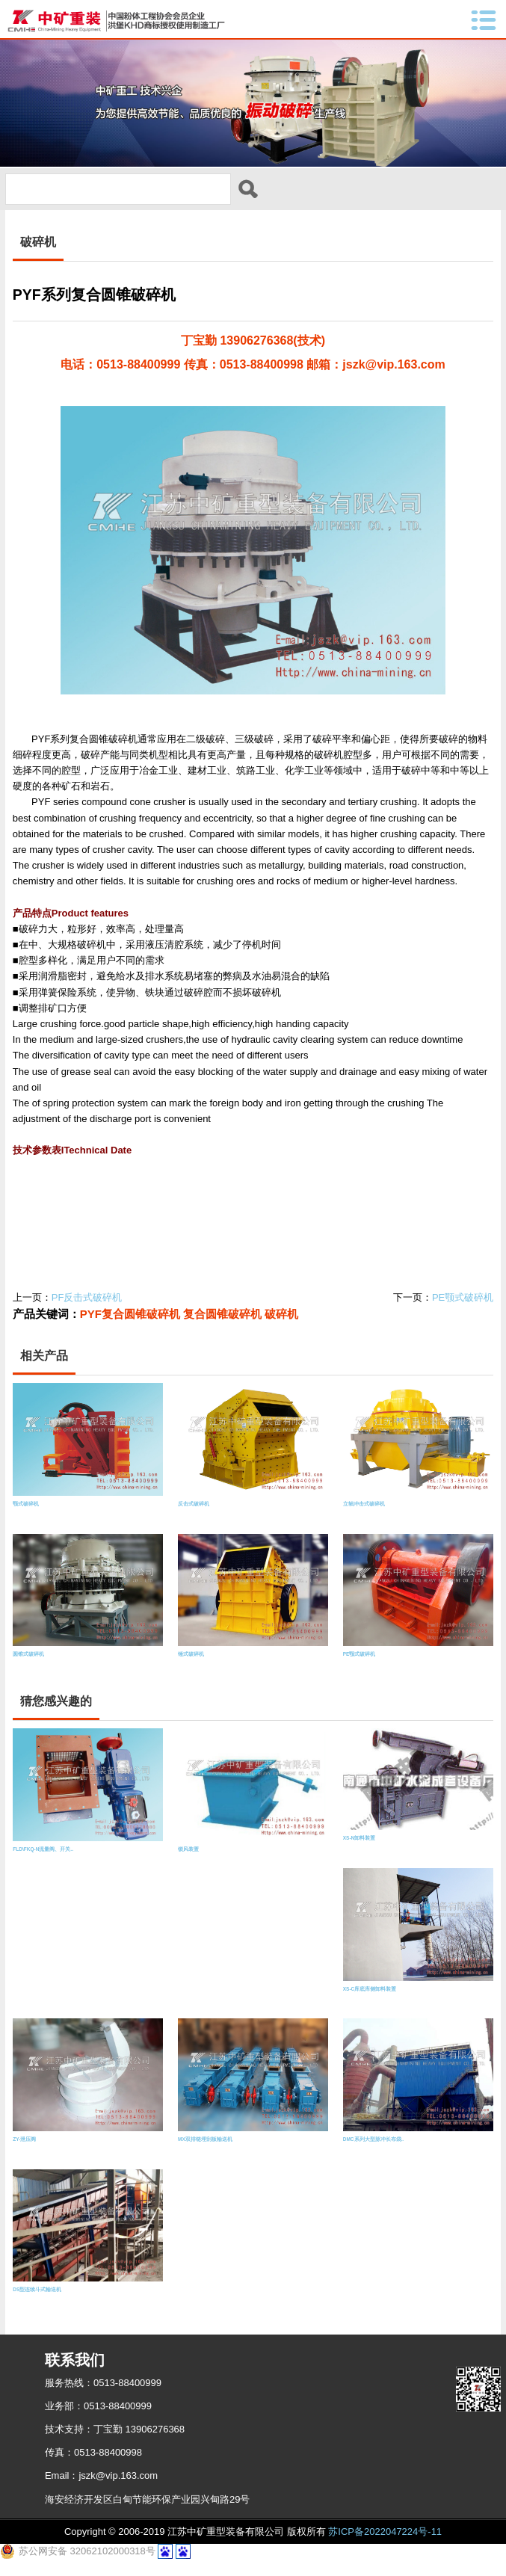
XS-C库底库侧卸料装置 (370, 2000)
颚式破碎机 (26, 1515)
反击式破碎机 (193, 1515)
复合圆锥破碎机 (222, 1325)
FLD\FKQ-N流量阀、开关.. (43, 1861)
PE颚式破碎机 (462, 1309)
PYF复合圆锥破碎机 (130, 1325)
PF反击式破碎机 (87, 1309)
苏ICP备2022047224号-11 (385, 2543)
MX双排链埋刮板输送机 (205, 2151)
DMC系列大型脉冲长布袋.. (373, 2151)
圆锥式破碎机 (28, 1665)
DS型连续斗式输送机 (37, 2301)
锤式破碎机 (191, 1665)
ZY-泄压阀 (24, 2151)
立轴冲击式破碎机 (364, 1515)
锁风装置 (188, 1861)
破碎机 (281, 1325)
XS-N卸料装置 (359, 1850)
